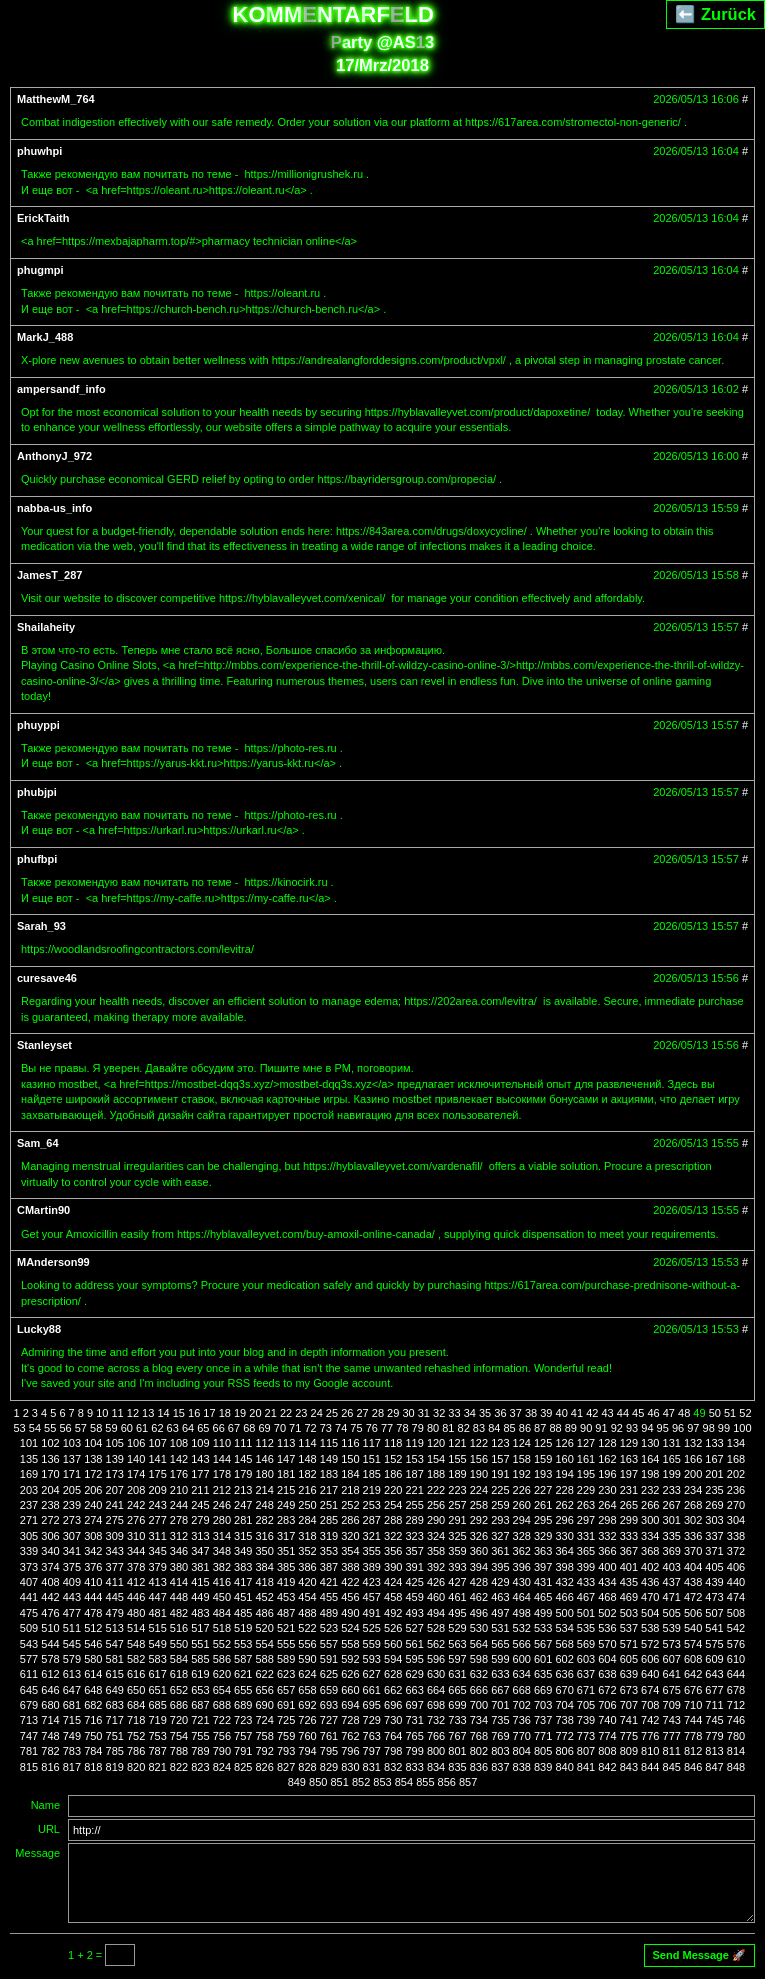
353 (329, 1551)
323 (414, 1536)
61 (142, 1428)
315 (243, 1536)
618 (179, 1674)
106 (136, 1443)
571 (629, 1644)
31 (424, 1413)
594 (393, 1659)
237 (29, 1505)
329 (543, 1536)
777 (672, 1736)
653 (200, 1690)
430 (522, 1582)
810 (650, 1751)
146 (265, 1459)
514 (136, 1628)
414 (179, 1582)
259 (500, 1505)
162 (607, 1459)
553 (243, 1644)
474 (736, 1597)
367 (629, 1551)
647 (72, 1690)
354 (350, 1551)
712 (736, 1705)
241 (115, 1505)
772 (564, 1736)
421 (329, 1582)
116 (350, 1443)
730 (393, 1720)
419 (286, 1582)
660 (350, 1690)
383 (243, 1567)
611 (29, 1674)
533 (543, 1628)
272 (50, 1520)
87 (540, 1428)
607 (672, 1659)
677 (714, 1690)
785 (115, 1751)
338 (736, 1536)
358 (436, 1551)
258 (479, 1505)
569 (586, 1644)
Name (45, 1805)
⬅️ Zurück (715, 14)
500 (564, 1613)
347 (200, 1551)
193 (543, 1474)
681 (72, 1705)
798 (393, 1751)
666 (479, 1690)
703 (543, 1705)
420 (307, 1582)
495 (457, 1613)
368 (650, 1551)
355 (372, 1551)
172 (93, 1474)
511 (72, 1628)
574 (693, 1644)
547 (115, 1644)
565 (500, 1644)
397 (543, 1567)
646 (50, 1690)
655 (243, 1690)
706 (607, 1705)
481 (157, 1613)
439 (714, 1582)
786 (136, 1751)
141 (157, 1459)
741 (629, 1720)
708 (650, 1705)
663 (414, 1690)
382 (222, 1567)
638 (607, 1674)
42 (592, 1413)
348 (222, 1551)
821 (157, 1767)
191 (500, 1474)
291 (457, 1520)
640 (650, 1674)
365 (586, 1551)
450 (222, 1597)
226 (522, 1490)
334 (650, 1536)
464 (522, 1597)
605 (629, 1659)
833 (414, 1767)
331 (586, 1536)
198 (650, 1474)
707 (629, 1705)
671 (586, 1690)
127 (586, 1443)
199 (672, 1474)
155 (457, 1459)
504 (650, 1613)
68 (249, 1428)
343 (115, 1551)
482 (179, 1613)
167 (714, 1459)
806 (564, 1751)
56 (65, 1428)
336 (693, 1536)
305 (29, 1536)
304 (736, 1520)
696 (393, 1705)
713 (29, 1720)
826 (265, 1767)
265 (629, 1505)
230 (607, 1490)
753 (157, 1736)
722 (222, 1720)
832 (393, 1767)
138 (93, 1459)
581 (115, 1659)
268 (693, 1505)
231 (629, 1490)
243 (157, 1505)
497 (500, 1613)
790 (222, 1751)
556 (307, 1644)
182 (307, 1474)
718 (136, 1720)
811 (672, 1751)
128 (607, 1443)
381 (200, 1567)
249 (286, 1505)
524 (350, 1628)
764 (393, 1736)
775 (629, 1736)
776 (650, 1736)
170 (50, 1474)
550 (179, 1644)
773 (586, 1736)
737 (543, 1720)
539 (672, 1628)
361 (500, 1551)
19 (240, 1413)
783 (72, 1751)
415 (200, 1582)
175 (157, 1474)
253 (372, 1505)
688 (222, 1705)
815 (29, 1767)
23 (301, 1413)
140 (136, 1459)
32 (439, 1413)
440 (736, 1582)
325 (457, 1536)
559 (372, 1644)
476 (50, 1613)
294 (522, 1520)
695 (372, 1705)
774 (607, 1736)
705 (586, 1705)
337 (714, 1536)
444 (93, 1597)
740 (607, 1720)
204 (50, 1490)
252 (350, 1505)
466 (564, 1597)
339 (29, 1551)
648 (93, 1690)
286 (350, 1520)
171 (72, 1474)
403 (672, 1567)
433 (586, 1582)
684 (136, 1705)
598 (479, 1659)
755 (200, 1736)
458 (393, 1597)
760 (307, 1736)
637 (586, 1674)
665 (457, 1690)
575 (714, 1644)
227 (543, 1490)
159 (543, 1459)
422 (350, 1582)
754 (179, 1736)
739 (586, 1720)
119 (414, 1443)
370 (693, 1551)
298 (607, 1520)
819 (115, 1767)
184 (350, 1474)
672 (607, 1690)
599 (500, 1659)
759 (286, 1736)
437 (672, 1582)
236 (736, 1490)
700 (479, 1705)
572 (650, 1644)
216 (307, 1490)
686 (179, 1705)
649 (115, 1690)
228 (564, 1490)
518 (222, 1628)
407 (29, 1582)
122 (479, 1443)
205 (72, 1490)
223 (457, 1490)
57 (81, 1428)
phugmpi (40, 270)
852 (361, 1782)
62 (157, 1428)
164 (650, 1459)
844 (650, 1767)
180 (265, 1474)
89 (571, 1428)
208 (136, 1490)
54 (35, 1428)
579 (72, 1659)
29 (393, 1413)
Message (37, 1853)
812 (693, 1751)
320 (350, 1536)
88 (555, 1428)
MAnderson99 (53, 1262)
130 (650, 1443)
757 (243, 1736)
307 (72, 1536)
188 (436, 1474)
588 (265, 1659)
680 (50, 1705)
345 (157, 1551)
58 (96, 1428)
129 (629, 1443)
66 (219, 1428)
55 (50, 1428)
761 (329, 1736)
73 (326, 1428)
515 (157, 1628)
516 (179, 1628)
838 (522, 1767)
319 (329, 1536)
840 (564, 1767)
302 (693, 1520)
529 (457, 1628)
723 (243, 1720)
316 (265, 1536)
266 (650, 1505)
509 (29, 1628)
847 (714, 1767)
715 (72, 1720)
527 (414, 1628)
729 (372, 1720)
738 (564, 1720)
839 (543, 1767)
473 (714, 1597)
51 (730, 1413)
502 (607, 1613)
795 (329, 1751)
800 (436, 1751)
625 (329, 1674)
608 (693, 1659)
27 (362, 1413)
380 (179, 1567)
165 (672, 1459)
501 (586, 1613)
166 (693, 1459)
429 (500, 1582)
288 (393, 1520)
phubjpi (37, 792)
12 (133, 1413)
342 (93, 1551)
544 (50, 1644)
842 (607, 1767)
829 (329, 1767)
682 (93, 1705)
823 (200, 1767)
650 (136, 1690)
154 (436, 1459)
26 (347, 1413)
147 (286, 1459)
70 (280, 1428)
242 (136, 1505)
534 (564, 1628)
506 (693, 1613)
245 (200, 1505)
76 (372, 1428)
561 (414, 1644)
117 (372, 1443)
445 (115, 1597)
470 (650, 1597)
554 (265, 1644)
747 (29, 1736)
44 (623, 1413)
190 (479, 1474)
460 (436, 1597)
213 (243, 1490)
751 (115, 1736)
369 (672, 1551)
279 (200, 1520)
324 (436, 1536)
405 (714, 1567)
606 (650, 1659)
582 (136, 1659)
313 (200, 1536)
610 (736, 1659)
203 (29, 1490)
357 (414, 1551)
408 (50, 1582)
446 (136, 1597)
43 (607, 1413)
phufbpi (37, 859)
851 (339, 1782)
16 (194, 1413)
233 (672, 1490)
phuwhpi (39, 151)
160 (564, 1459)
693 (329, 1705)
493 (414, 1613)
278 (179, 1520)
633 (500, 1674)
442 (50, 1597)
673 (629, 1690)
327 (500, 1536)
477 (72, 1613)
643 (714, 1674)
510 (50, 1628)
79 (418, 1428)
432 (564, 1582)
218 (350, 1490)
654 (222, 1690)
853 (382, 1782)
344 (136, 1551)
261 (543, 1505)
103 (72, 1443)
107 (157, 1443)
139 (115, 1459)
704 (564, 1705)
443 (72, 1597)
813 (714, 1751)
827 (286, 1767)
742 (650, 1720)
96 (678, 1428)
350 (265, 1551)
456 (350, 1597)
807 (586, 1751)
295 (543, 1520)
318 (307, 1536)
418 (265, 1582)
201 (714, 1474)
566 (522, 1644)
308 (93, 1536)
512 (93, 1628)
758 (265, 1736)
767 (457, 1736)
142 (179, 1459)
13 (148, 1413)
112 (265, 1443)
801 (457, 1751)
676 (693, 1690)
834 (436, 1767)
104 (93, 1443)
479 (115, 1613)
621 (243, 1674)
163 (629, 1459)
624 (307, 1674)
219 (372, 1490)
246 (222, 1505)
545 (72, 1644)
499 (543, 1613)
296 (564, 1520)
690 (265, 1705)
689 (243, 1705)
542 (736, 1628)
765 (414, 1736)
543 (29, 1644)
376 (93, 1567)
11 (117, 1413)
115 (329, 1443)
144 (222, 1459)
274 (93, 1520)
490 (350, 1613)
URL (49, 1829)
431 (543, 1582)
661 (372, 1690)
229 (586, 1490)
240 (93, 1505)
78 (402, 1428)
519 (243, 1628)
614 (93, 1674)
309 (115, 1536)
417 (243, 1582)
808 (607, 1751)
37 (516, 1413)
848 (736, 1767)
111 (243, 1443)
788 (179, 1751)
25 (332, 1413)
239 (72, 1505)
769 (500, 1736)
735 (500, 1720)
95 (663, 1428)
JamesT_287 (49, 575)
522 (307, 1628)
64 (188, 1428)
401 (629, 1567)
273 (72, 1520)
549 (157, 1644)
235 (714, 1490)
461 (457, 1597)
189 (457, 1474)
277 (157, 1520)
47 (669, 1413)
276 (136, 1520)
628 (393, 1674)
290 (436, 1520)
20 (255, 1413)
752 (136, 1736)
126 (564, 1443)
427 (457, 1582)
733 (457, 1720)
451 (243, 1597)
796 (350, 1751)
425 (414, 1582)
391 (414, 1567)
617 (157, 1674)
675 (672, 1690)
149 (329, 1459)
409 (72, 1582)
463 (500, 1597)
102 (50, 1443)
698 (436, 1705)
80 (433, 1428)
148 (307, 1459)
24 (317, 1413)
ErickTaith (43, 218)
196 (607, 1474)
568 (564, 1644)
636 (564, 1674)
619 (200, 1674)
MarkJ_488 (45, 337)
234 (693, 1490)
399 (586, 1567)
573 (672, 1644)
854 (404, 1782)
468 (607, 1597)
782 (50, 1751)
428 (479, 1582)
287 (372, 1520)
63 (173, 1428)
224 (479, 1490)
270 (736, 1505)
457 (372, 1597)
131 (672, 1443)
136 (50, 1459)
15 (179, 1413)
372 (736, 1551)
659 (329, 1690)
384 (265, 1567)
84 (494, 1428)
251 (329, 1505)
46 (653, 1413)
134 (736, 1443)
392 (436, 1567)
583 (157, 1659)
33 (454, 1413)
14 (163, 1413)
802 (479, 1751)
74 (341, 1428)
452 (265, 1597)
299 (629, 1520)
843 (629, 1767)
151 (372, 1459)
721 (200, 1720)
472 (693, 1597)
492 (393, 1613)
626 (350, 1674)
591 (329, 1659)
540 (693, 1628)
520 (265, 1628)
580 (93, 1659)
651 (157, 1690)
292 (479, 1520)
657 (286, 1690)
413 (157, 1582)
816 (50, 1767)
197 (629, 1474)
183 (329, 1474)
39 (546, 1413)
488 (307, 1613)
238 (50, 1505)
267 (672, 1505)
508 (736, 1613)
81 (448, 1428)
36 (500, 1413)
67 (234, 1428)
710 (693, 1705)
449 (200, 1597)
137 (72, 1459)
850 (318, 1782)
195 (586, 1474)
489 (329, 1613)
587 (243, 1659)
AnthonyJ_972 (54, 456)
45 (638, 1413)
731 (414, 1720)
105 (115, 1443)
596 (436, 1659)
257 (457, 1505)
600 (522, 1659)
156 (479, 1459)
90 (586, 1428)
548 (136, 1644)
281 (243, 1520)
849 (297, 1782)
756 (222, 1736)
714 (50, 1720)
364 (564, 1551)
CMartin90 (43, 1210)
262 (564, 1505)
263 (586, 1505)
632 (479, 1674)
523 (329, 1628)
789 (200, 1751)
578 (50, 1659)
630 (436, 1674)
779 (714, 1736)
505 (672, 1613)
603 (586, 1659)
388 (350, 1567)
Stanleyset (44, 1045)
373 (29, 1567)
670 (564, 1690)
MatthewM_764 (56, 99)
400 (607, 1567)
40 (562, 1413)
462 (479, 1597)
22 (286, 1413)
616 (136, 1674)
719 (157, 1720)
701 (500, 1705)
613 (72, 1674)
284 (307, 1520)
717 (115, 1720)
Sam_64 (38, 1143)
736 (522, 1720)
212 (222, 1490)
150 (350, 1459)
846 (693, 1767)
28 (378, 1413)
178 (222, 1474)
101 (29, 1443)
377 (115, 1567)
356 (393, 1551)
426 (436, 1582)
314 (222, 1536)
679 (29, 1705)
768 (479, 1736)
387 (329, 1567)
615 (115, 1674)
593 (372, 1659)
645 (29, 1690)
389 (372, 1567)
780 (736, 1736)
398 (564, 1567)
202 (736, 1474)
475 (29, 1613)
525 (372, 1628)
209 (157, 1490)
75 (356, 1428)
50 (715, 1413)
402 (650, 1567)
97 (693, 1428)
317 (286, 1536)
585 (200, 1659)
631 (457, 1674)
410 (93, 1582)
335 (672, 1536)
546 (93, 1644)
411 (115, 1582)
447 (157, 1597)
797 (372, 1751)
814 (736, 1751)
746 (736, 1720)
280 (222, 1520)
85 (509, 1428)
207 (115, 1490)
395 (500, 1567)
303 (714, 1520)
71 (295, 1428)
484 (222, 1613)
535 (586, 1628)
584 (179, 1659)
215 (286, 1490)
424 (393, 1582)
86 (525, 1428)
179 (243, 1474)
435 (629, 1582)
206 (93, 1490)
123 (500, 1443)
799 (414, 1751)
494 (436, 1613)
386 (307, 1567)
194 (564, 1474)
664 (436, 1690)
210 (179, 1490)
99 (724, 1428)
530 (479, 1628)
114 (307, 1443)
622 (265, 1674)
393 (457, 1567)
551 (200, 1644)
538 (650, 1628)
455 (329, 1597)
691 (286, 1705)
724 (265, 1720)
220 (393, 1490)
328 (522, 1536)
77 (387, 1428)
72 (310, 1428)
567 (543, 1644)
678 (736, 1690)
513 (115, 1628)
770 (522, 1736)
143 (200, 1459)
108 (179, 1443)
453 (286, 1597)
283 (286, 1520)
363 (543, 1551)
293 (500, 1520)
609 (714, 1659)
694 (350, 1705)
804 (522, 1751)
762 (350, 1736)
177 (200, 1474)
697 (414, 1705)
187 (414, 1474)
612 (50, 1674)
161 (586, 1459)
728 (350, 1720)
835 (457, 1767)
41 (577, 1413)
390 (393, 1567)
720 (179, 1720)
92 (617, 1428)
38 (531, 1413)
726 (307, 1720)
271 (29, 1520)
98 (709, 1428)
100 (742, 1428)
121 (457, 1443)
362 (522, 1551)
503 (629, 1613)
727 (329, 1720)
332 (607, 1536)
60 (127, 1428)
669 (543, 1690)
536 (607, 1628)
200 (693, 1474)
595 (414, 1659)
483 (200, 1613)
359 (457, 1551)
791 (243, 1751)
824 (222, 1767)
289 (414, 1520)
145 (243, 1459)
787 (157, 1751)
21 (271, 1413)
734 (479, 1720)
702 (522, 1705)
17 (209, 1413)
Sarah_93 (41, 926)
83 (479, 1428)
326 (479, 1536)
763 (372, 1736)
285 (329, 1520)
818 (93, 1767)
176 (179, 1474)
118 (393, 1443)
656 (265, 1690)
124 (522, 1443)
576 (736, 1644)
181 (286, 1474)
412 (136, 1582)
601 (543, 1659)
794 (307, 1751)
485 (243, 1613)
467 (586, 1597)
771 (543, 1736)
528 (436, 1628)
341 (72, 1551)
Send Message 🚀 (699, 1955)
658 (307, 1690)
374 (50, 1567)
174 (136, 1474)
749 (72, 1736)
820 (136, 1767)
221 (414, 1490)
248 (265, 1505)
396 (522, 1567)
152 (393, 1459)
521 (286, 1628)
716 (93, 1720)
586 (222, 1659)
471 (672, 1597)
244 (179, 1505)
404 (693, 1567)
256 (436, 1505)
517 (200, 1628)
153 (414, 1459)
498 (522, 1613)
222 (436, 1490)
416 (222, 1582)
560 (393, 1644)
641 (672, 1674)
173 (115, 1474)
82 (464, 1428)
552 (222, 1644)
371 (714, 1551)
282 (265, 1520)
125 (543, 1443)
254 (393, 1505)
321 (372, 1536)
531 (500, 1628)
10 (102, 1413)
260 (522, 1505)
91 (601, 1428)
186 (393, 1474)
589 (286, 1659)
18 (225, 1413)
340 (50, 1551)
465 (543, 1597)
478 (93, 1613)
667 (500, 1690)
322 (393, 1536)
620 (222, 1674)
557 (329, 1644)
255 (414, 1505)
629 (414, 1674)
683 (115, 1705)
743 (672, 1720)
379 (157, 1567)
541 (714, 1628)
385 (286, 1567)
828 (307, 1767)
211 (200, 1490)
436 (650, 1582)
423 (372, 1582)
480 (136, 1613)
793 (286, 1751)
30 (408, 1413)
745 (714, 1720)
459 (414, 1597)
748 (50, 1736)
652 (179, 1690)
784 (93, 1751)
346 (179, 1551)
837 (500, 1767)
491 (372, 1613)
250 (307, 1505)
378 (136, 1567)
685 (157, 1705)
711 (714, 1705)
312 (179, 1536)
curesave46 (47, 978)
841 (586, 1767)
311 (157, 1536)
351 (286, 1551)
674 (650, 1690)
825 (243, 1767)
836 (479, 1767)
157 (500, 1459)
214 (265, 1490)
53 (19, 1428)
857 (468, 1782)
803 (500, 1751)
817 (72, 1767)
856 (447, 1782)
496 (479, 1613)
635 (543, 1674)
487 (286, 1613)
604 (607, 1659)
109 (200, 1443)
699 (457, 1705)
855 (425, 1782)
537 (629, 1628)
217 (329, 1490)
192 (522, 1474)
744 (693, 1720)
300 (650, 1520)
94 (647, 1428)
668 (522, 1690)
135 (29, 1459)
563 (457, 1644)
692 (307, 1705)
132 (693, 1443)
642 (693, 1674)
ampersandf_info (61, 389)
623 (286, 1674)
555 (286, 1644)
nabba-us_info (54, 508)
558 (350, 1644)
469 (629, 1597)
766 (436, 1736)
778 (693, 1736)
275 (115, 1520)
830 (350, 1767)
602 (564, 1659)
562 (436, 1644)
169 (29, 1474)
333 (629, 1536)
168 (736, 1459)
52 (745, 1413)
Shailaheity (46, 627)
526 (393, 1628)
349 (243, 1551)
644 (736, 1674)
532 (522, 1628)
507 (714, 1613)
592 (350, 1659)
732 (436, 1720)
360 (479, 1551)
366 (607, 1551)
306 (50, 1536)
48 (684, 1413)
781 (29, 1751)
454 (307, 1597)
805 (543, 1751)
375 (72, 1567)
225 (500, 1490)
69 (264, 1428)
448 (179, 1597)
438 (693, 1582)
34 (470, 1413)
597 (457, 1659)
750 (93, 1736)
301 (672, 1520)
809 (629, 1751)
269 (714, 1505)
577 (29, 1659)
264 (607, 1505)
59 (111, 1428)
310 (136, 1536)
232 (650, 1490)
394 (479, 1567)
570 (607, 1644)
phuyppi (38, 725)
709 (672, 1705)
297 (586, 1520)
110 (222, 1443)
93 (632, 1428)
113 (286, 1443)
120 (436, 1443)
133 (714, 1443)
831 (372, 1767)
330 (564, 1536)
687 (200, 1705)
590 (307, 1659)
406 (736, 1567)
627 (372, 1674)
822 (179, 1767)
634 (522, 1674)
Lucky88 (39, 1329)
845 (672, 1767)
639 (629, 1674)
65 (203, 1428)
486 (265, 1613)
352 (307, 1551)
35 (485, 1413)
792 (265, 1751)
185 (372, 1474)
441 (29, 1597)
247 (243, 1505)
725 (286, 1720)
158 (522, 1459)
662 (393, 1690)
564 (479, 1644)
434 (607, 1582)
